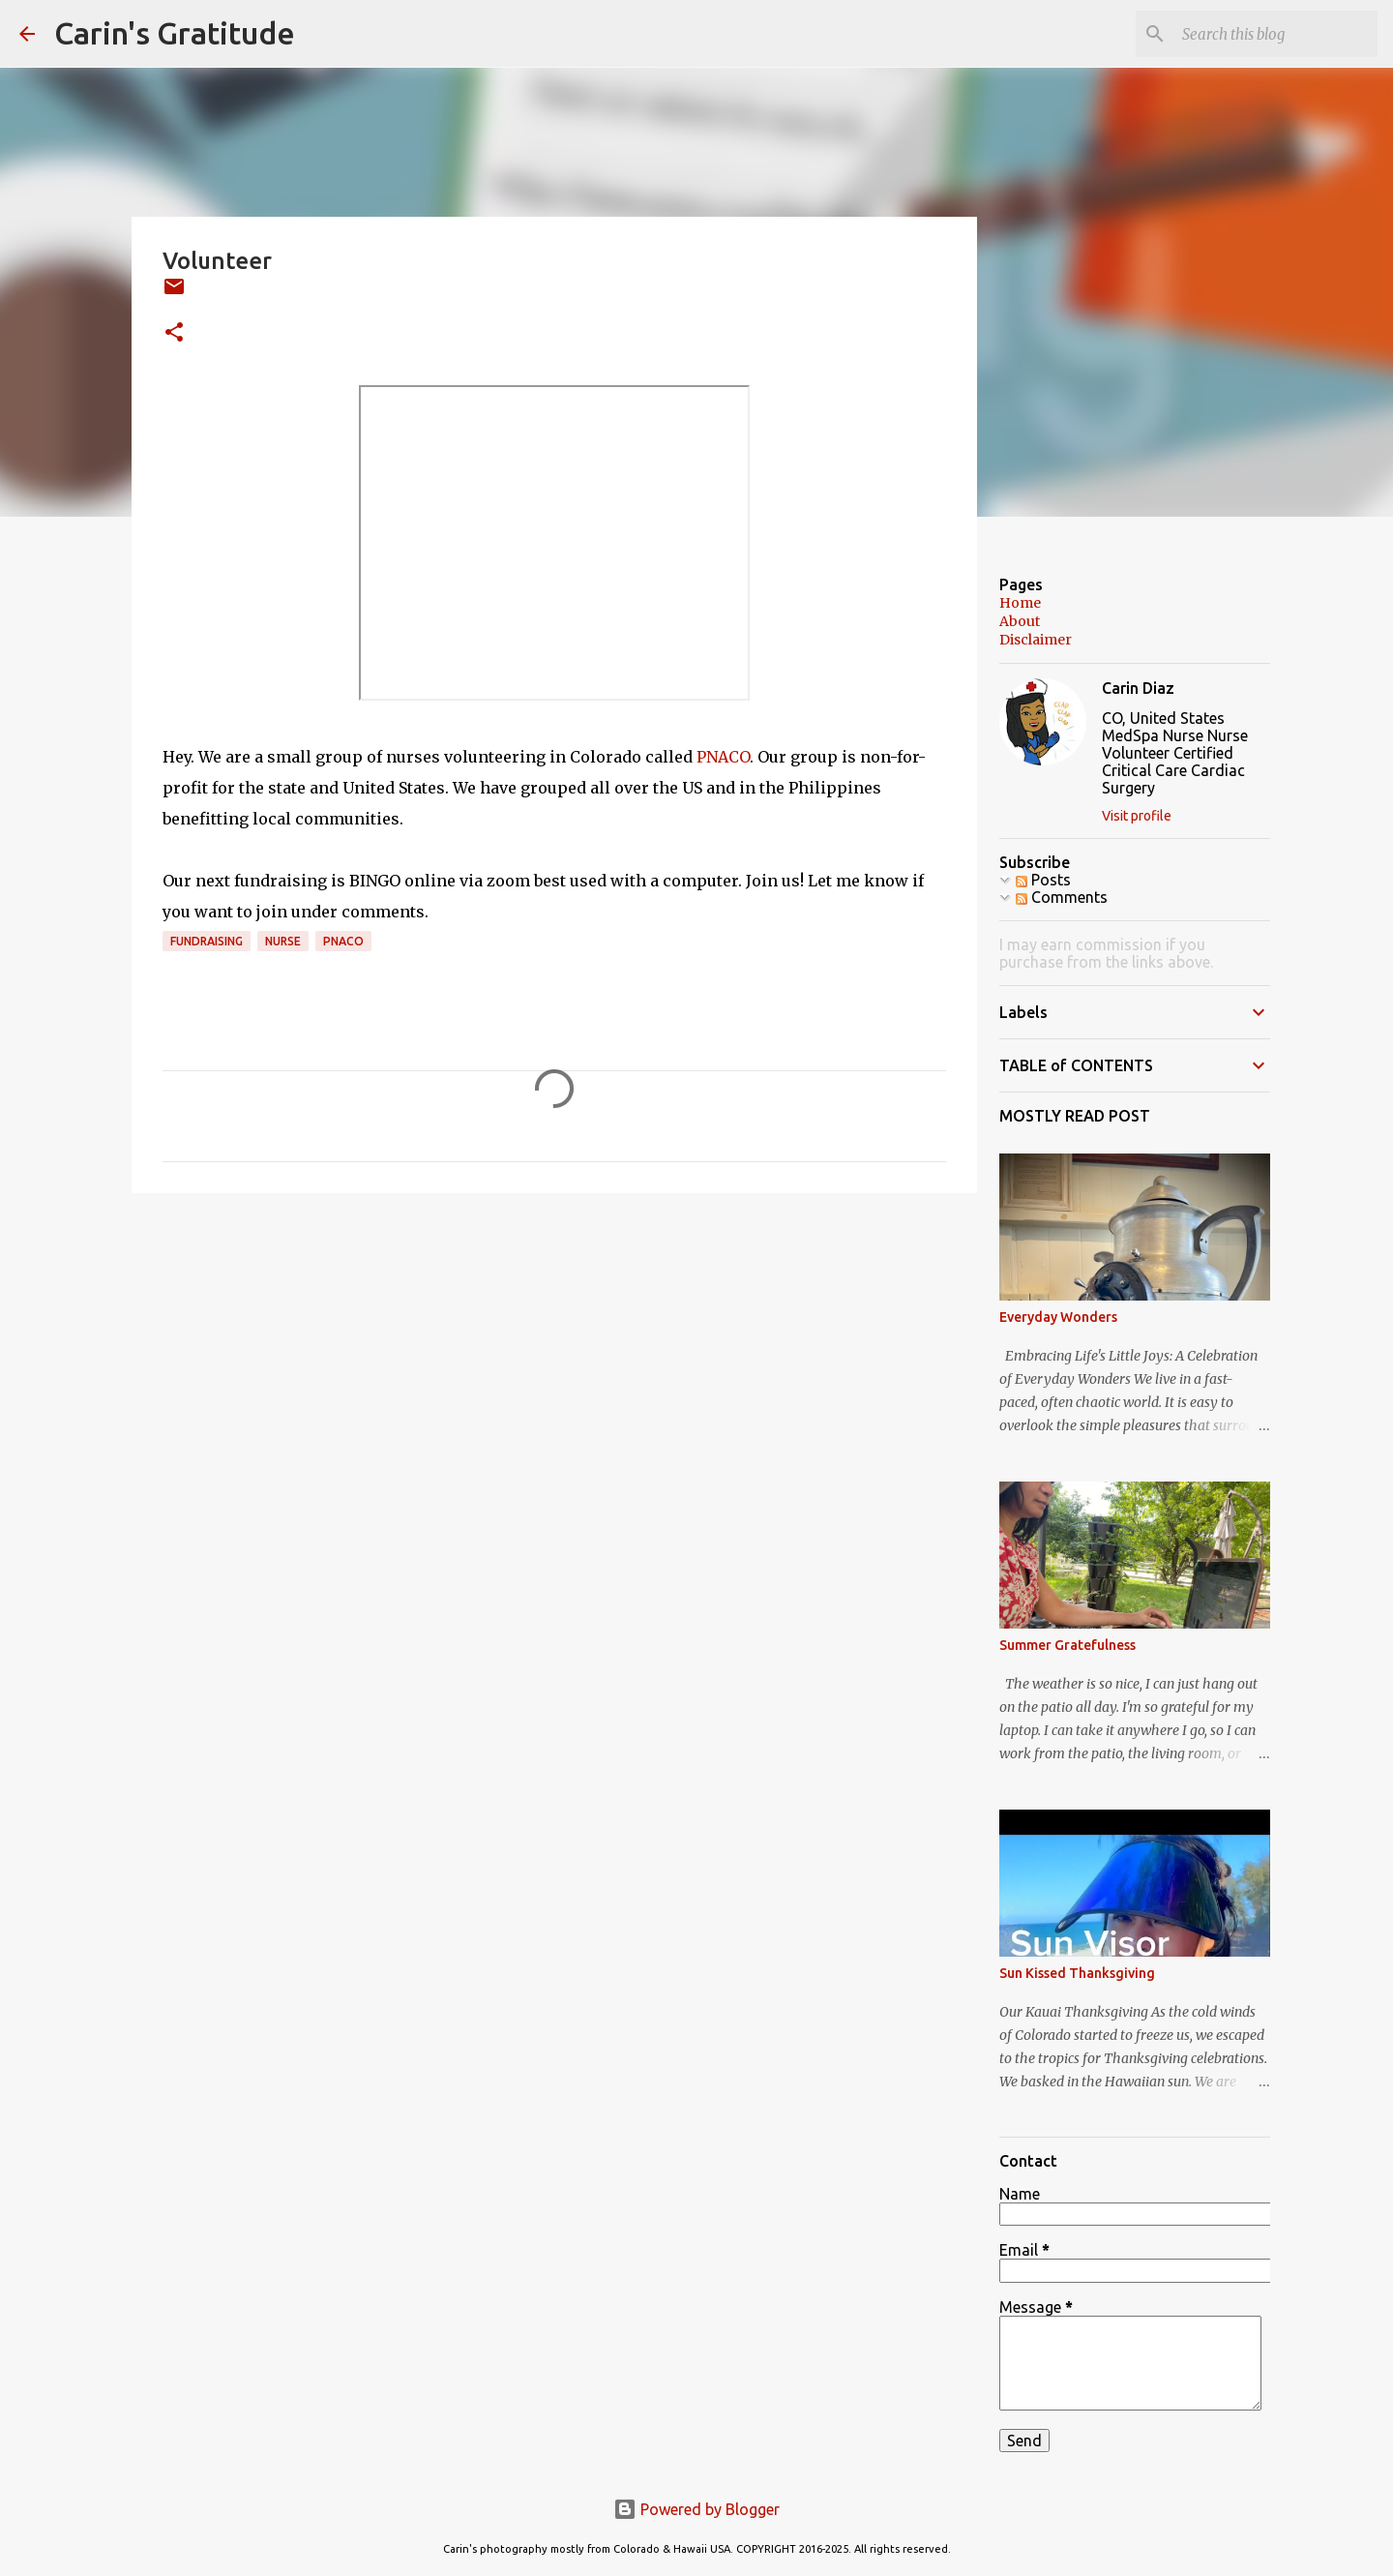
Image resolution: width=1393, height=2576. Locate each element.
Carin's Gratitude (174, 32)
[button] (174, 333)
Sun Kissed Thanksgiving (1077, 1973)
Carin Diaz (1138, 688)
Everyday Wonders (1058, 1317)
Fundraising (206, 941)
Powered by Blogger (696, 2509)
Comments (1062, 897)
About (1019, 621)
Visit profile (1136, 816)
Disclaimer (1035, 639)
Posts (1043, 879)
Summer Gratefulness (1067, 1645)
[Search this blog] (1276, 34)
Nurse (283, 941)
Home (1020, 603)
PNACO (723, 756)
